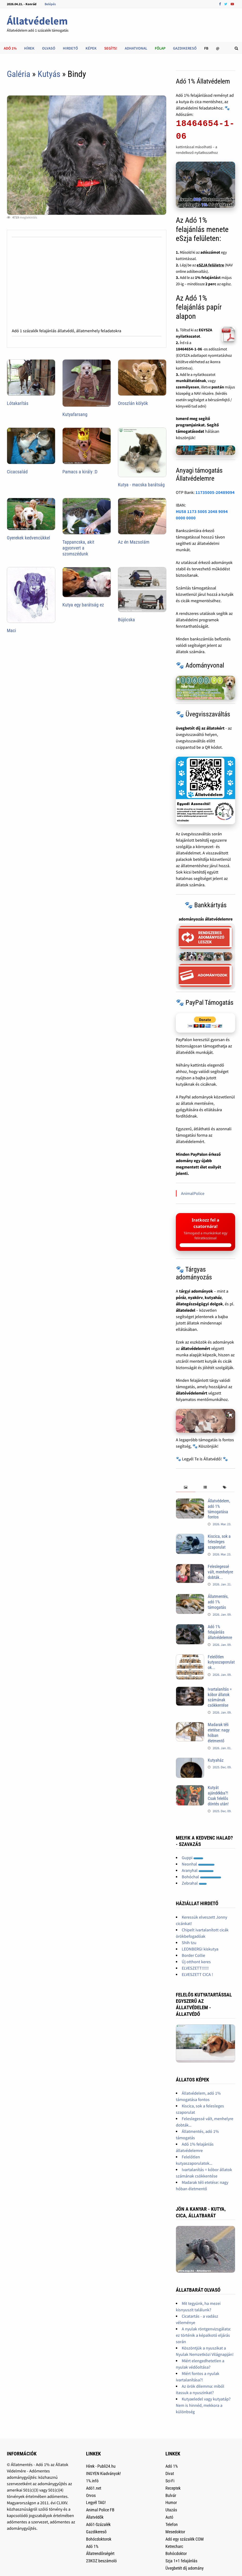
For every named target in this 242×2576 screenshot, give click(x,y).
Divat (169, 2473)
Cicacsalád (17, 472)
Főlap (160, 48)
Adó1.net (93, 2488)
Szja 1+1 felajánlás (181, 2560)
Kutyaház (216, 1760)
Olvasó (48, 48)
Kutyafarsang (74, 414)
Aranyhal (198, 1870)
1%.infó (92, 2480)
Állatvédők (95, 2517)
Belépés (50, 4)
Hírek (29, 48)
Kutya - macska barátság (141, 484)
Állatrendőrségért (100, 2553)
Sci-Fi (169, 2480)
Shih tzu (189, 1942)
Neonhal (198, 1864)
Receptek (173, 2488)
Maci (11, 630)
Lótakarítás (17, 403)
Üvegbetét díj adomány (184, 2568)
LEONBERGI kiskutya (200, 1949)
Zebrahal (194, 1883)
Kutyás (49, 74)
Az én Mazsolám (133, 542)
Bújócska (126, 619)
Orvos (91, 2495)
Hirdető (70, 48)
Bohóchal (201, 1876)
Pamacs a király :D (79, 472)
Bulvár (170, 2495)
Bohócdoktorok (98, 2539)
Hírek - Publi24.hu (101, 2466)
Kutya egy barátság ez (83, 605)
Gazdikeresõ (96, 2531)
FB (206, 48)
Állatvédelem (37, 20)
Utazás (171, 2509)
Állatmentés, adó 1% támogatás (218, 1602)
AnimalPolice (192, 1193)
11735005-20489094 (215, 492)
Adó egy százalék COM (184, 2539)
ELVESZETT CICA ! (197, 1974)
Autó (169, 2517)
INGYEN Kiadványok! (103, 2473)
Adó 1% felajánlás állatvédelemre (220, 1632)
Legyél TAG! (96, 2502)
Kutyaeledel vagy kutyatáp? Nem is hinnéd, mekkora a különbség (203, 2405)
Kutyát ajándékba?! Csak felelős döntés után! (218, 1795)
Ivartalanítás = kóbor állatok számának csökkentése (220, 1697)
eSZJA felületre (210, 265)
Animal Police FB (100, 2509)
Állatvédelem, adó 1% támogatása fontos (219, 1509)
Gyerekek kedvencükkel (28, 538)
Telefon (171, 2524)
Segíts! (110, 48)
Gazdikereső (185, 48)
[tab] (185, 1487)
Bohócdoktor (176, 2553)
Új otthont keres (196, 1961)
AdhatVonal (136, 48)
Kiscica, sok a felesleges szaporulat (219, 1542)
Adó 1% (10, 48)
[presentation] (185, 1487)
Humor (171, 2502)
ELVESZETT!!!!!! (195, 1968)
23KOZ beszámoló (101, 2560)
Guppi (192, 1857)
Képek (91, 48)
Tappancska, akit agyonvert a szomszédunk (78, 548)
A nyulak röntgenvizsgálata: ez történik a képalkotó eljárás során (203, 2335)
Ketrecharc (174, 2546)
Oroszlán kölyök (133, 403)
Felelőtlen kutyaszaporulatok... (221, 1662)
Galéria (18, 74)
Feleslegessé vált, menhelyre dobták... (220, 1572)
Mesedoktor (175, 2531)
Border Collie (193, 1955)
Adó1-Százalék (98, 2524)
